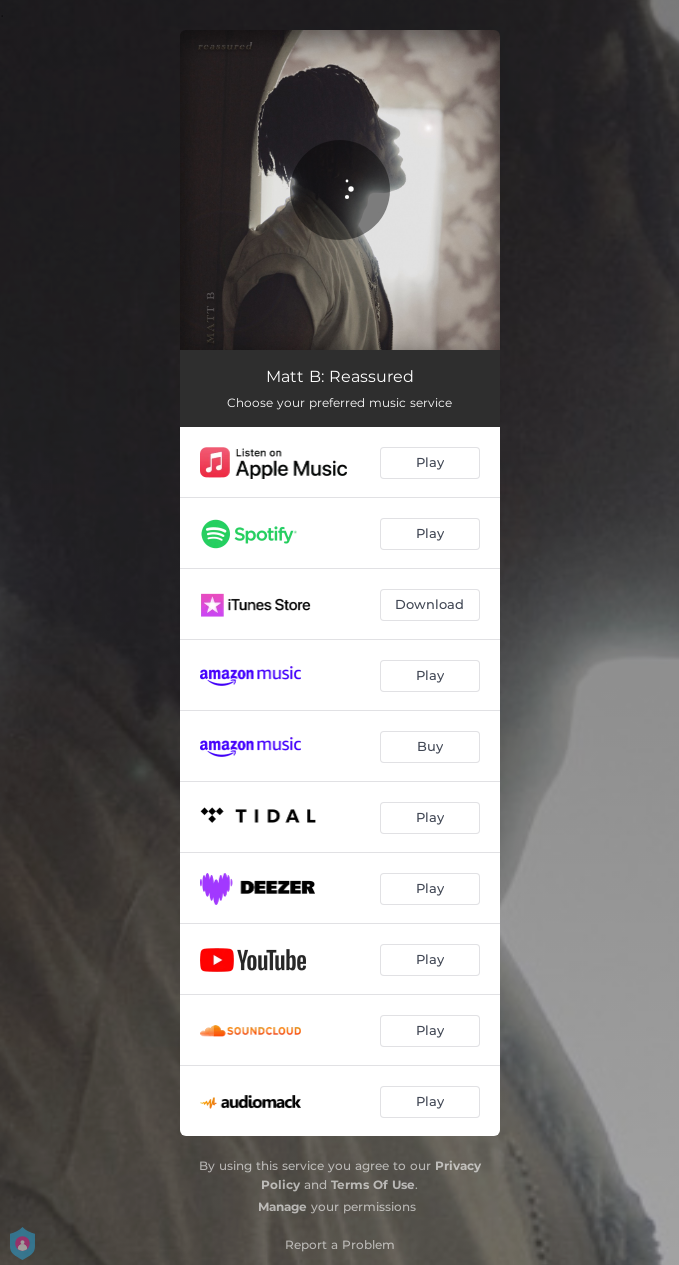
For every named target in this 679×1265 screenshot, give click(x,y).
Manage (282, 1206)
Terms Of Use (373, 1184)
